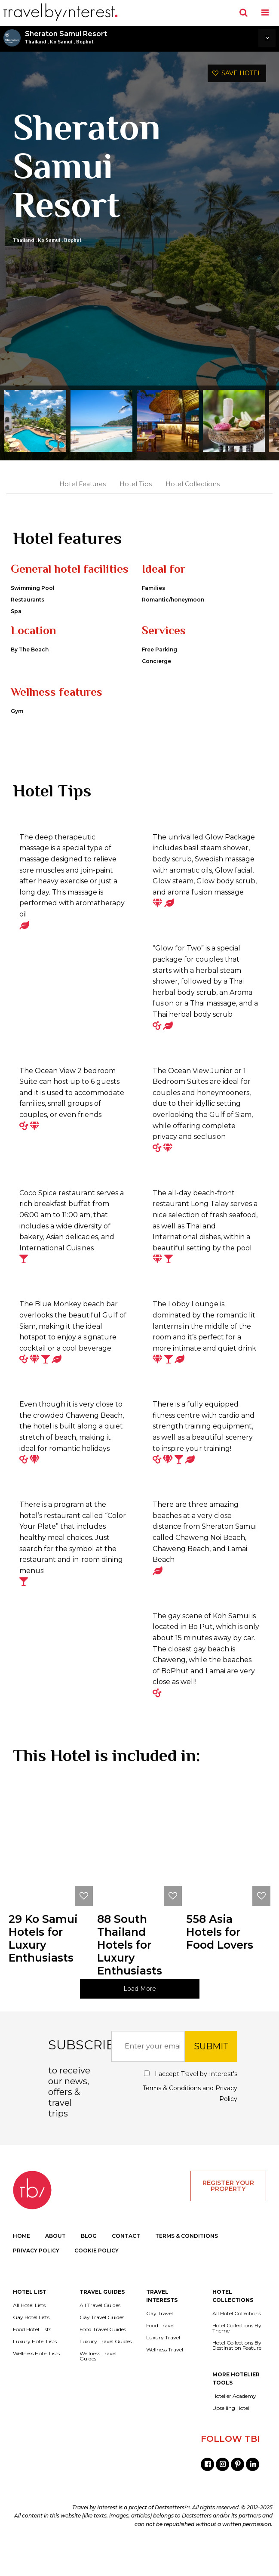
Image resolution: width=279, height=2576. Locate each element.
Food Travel (160, 2358)
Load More (139, 2021)
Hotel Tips (136, 484)
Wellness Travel (164, 2382)
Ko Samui (61, 42)
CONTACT (126, 2268)
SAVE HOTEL (236, 73)
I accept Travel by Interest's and (190, 2119)
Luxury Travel (163, 2370)
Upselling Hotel (230, 2440)
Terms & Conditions (172, 2121)
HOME (21, 2268)
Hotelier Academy (234, 2428)
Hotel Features (82, 484)
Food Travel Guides (103, 2362)
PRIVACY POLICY (36, 2283)
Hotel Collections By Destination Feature (236, 2378)
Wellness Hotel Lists (36, 2386)
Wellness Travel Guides (98, 2389)
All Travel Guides (100, 2338)
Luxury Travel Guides (106, 2374)
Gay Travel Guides (102, 2350)
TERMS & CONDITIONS (186, 2268)
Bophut (84, 42)
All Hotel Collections (236, 2346)
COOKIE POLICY (96, 2283)
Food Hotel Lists (32, 2362)
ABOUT (55, 2268)
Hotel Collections (193, 484)
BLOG (89, 2268)
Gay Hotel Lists (31, 2350)
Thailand (35, 42)
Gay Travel (159, 2346)
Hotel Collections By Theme (236, 2361)
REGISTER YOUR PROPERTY (228, 2218)
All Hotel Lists (29, 2338)
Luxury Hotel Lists (35, 2374)
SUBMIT (211, 2079)
